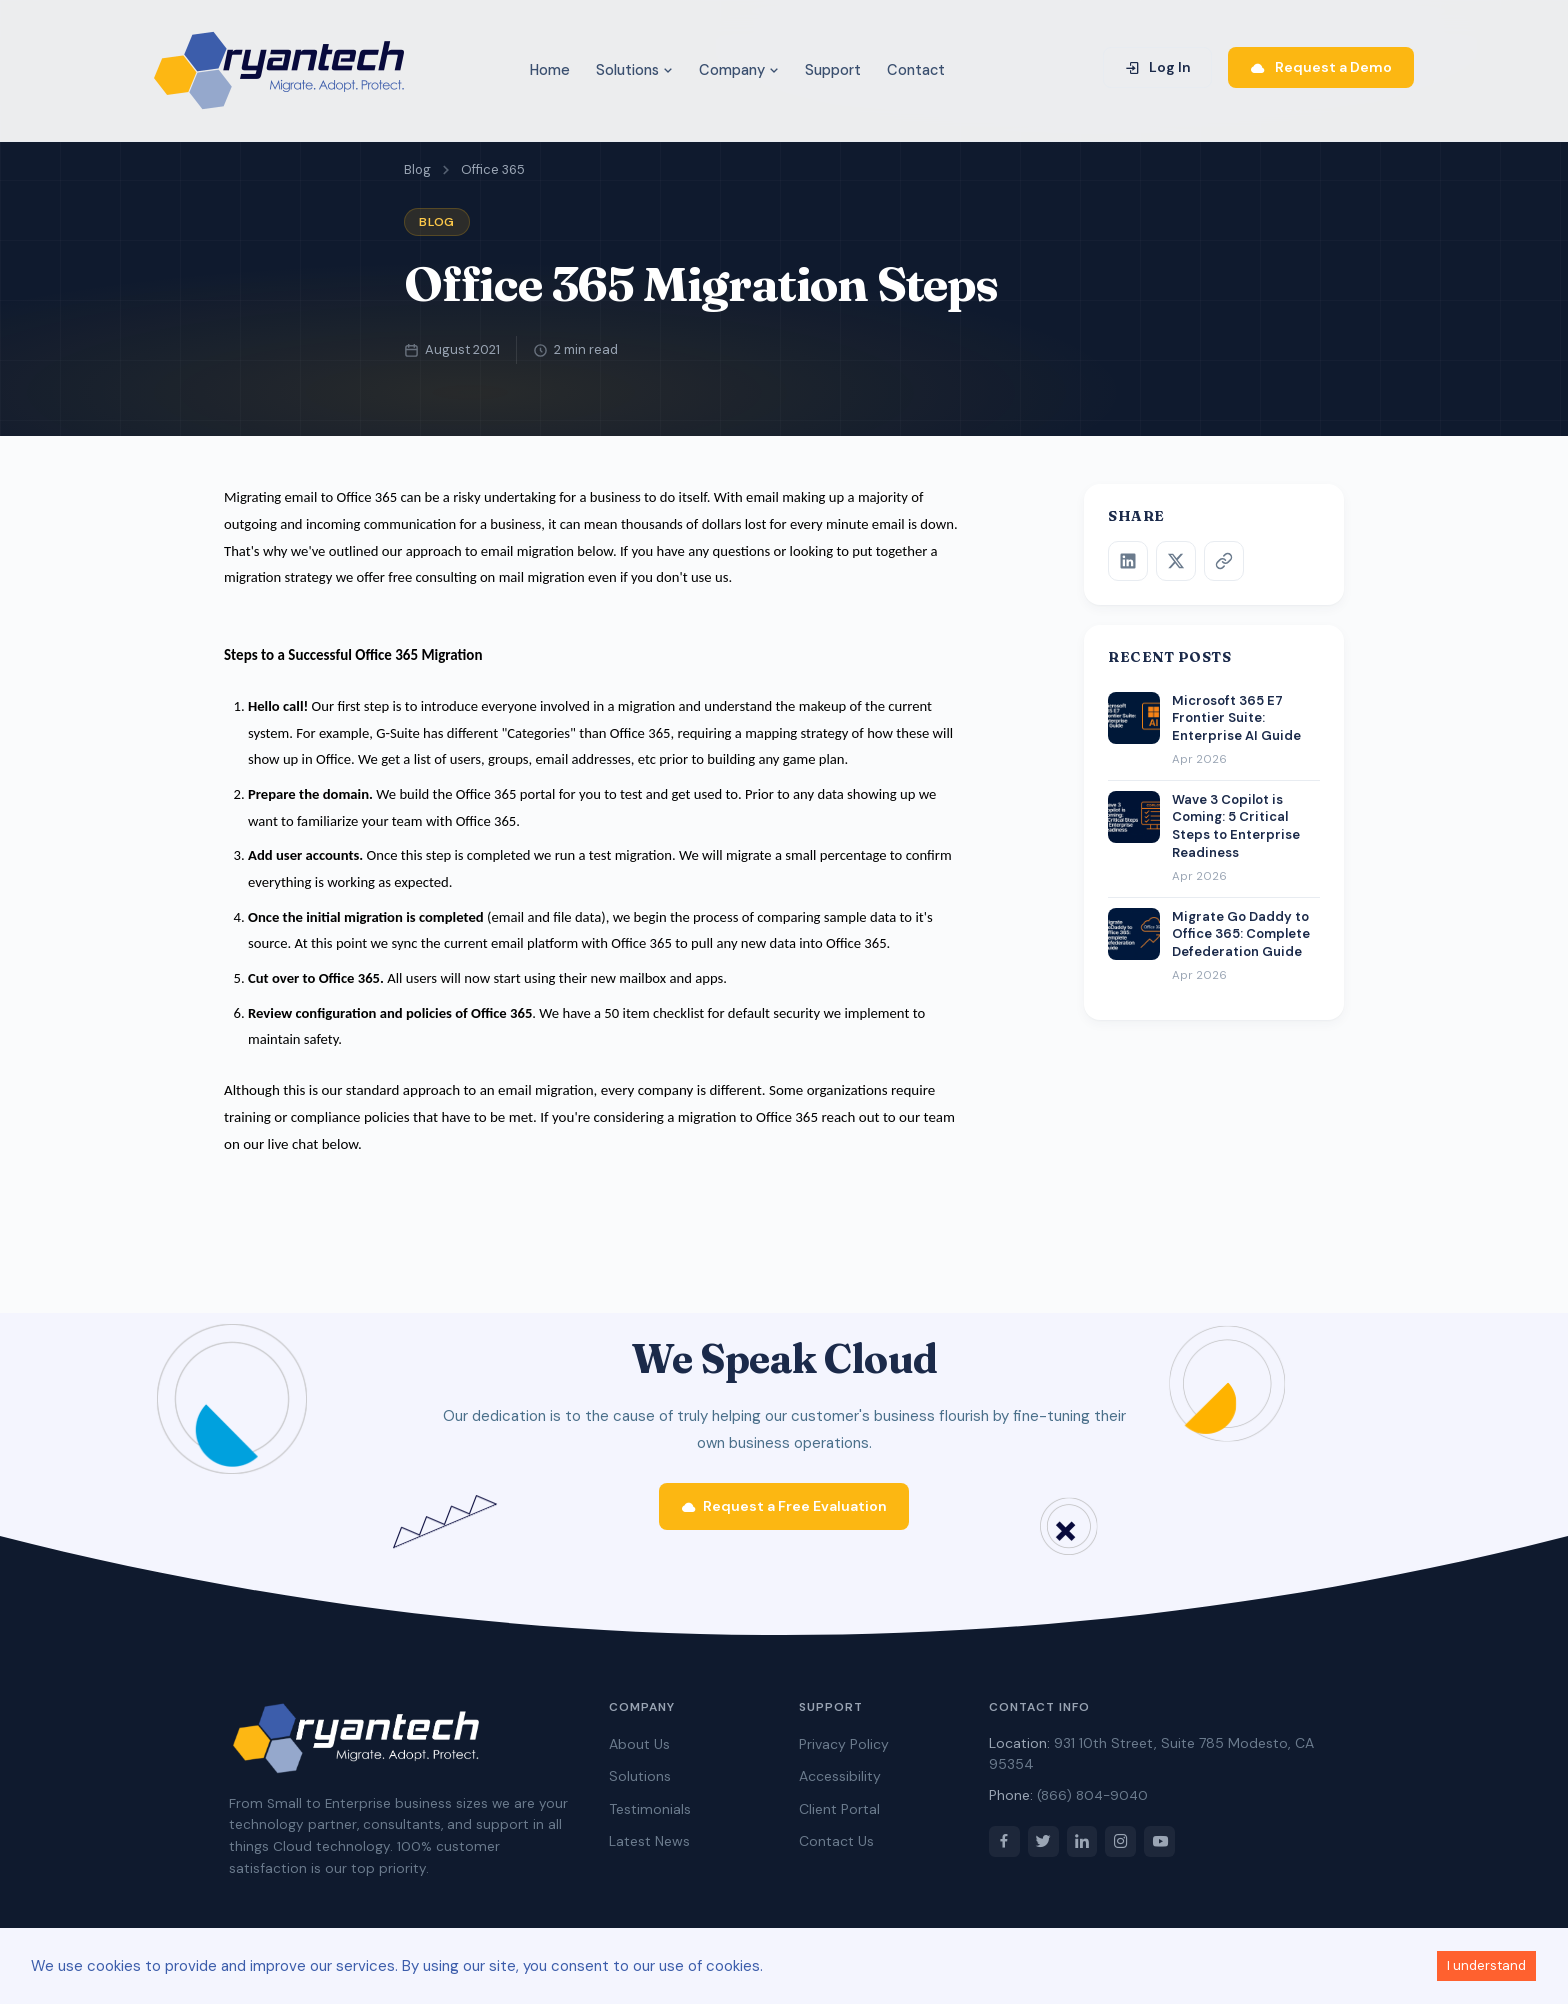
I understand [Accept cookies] (1486, 1965)
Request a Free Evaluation (784, 1513)
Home (550, 70)
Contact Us (836, 1849)
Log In (1157, 67)
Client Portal (839, 1817)
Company (739, 70)
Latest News (649, 1849)
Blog (417, 169)
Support (833, 70)
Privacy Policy (844, 1752)
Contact (916, 70)
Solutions (634, 70)
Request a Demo (1321, 67)
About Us (639, 1752)
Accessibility (840, 1784)
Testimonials (650, 1817)
